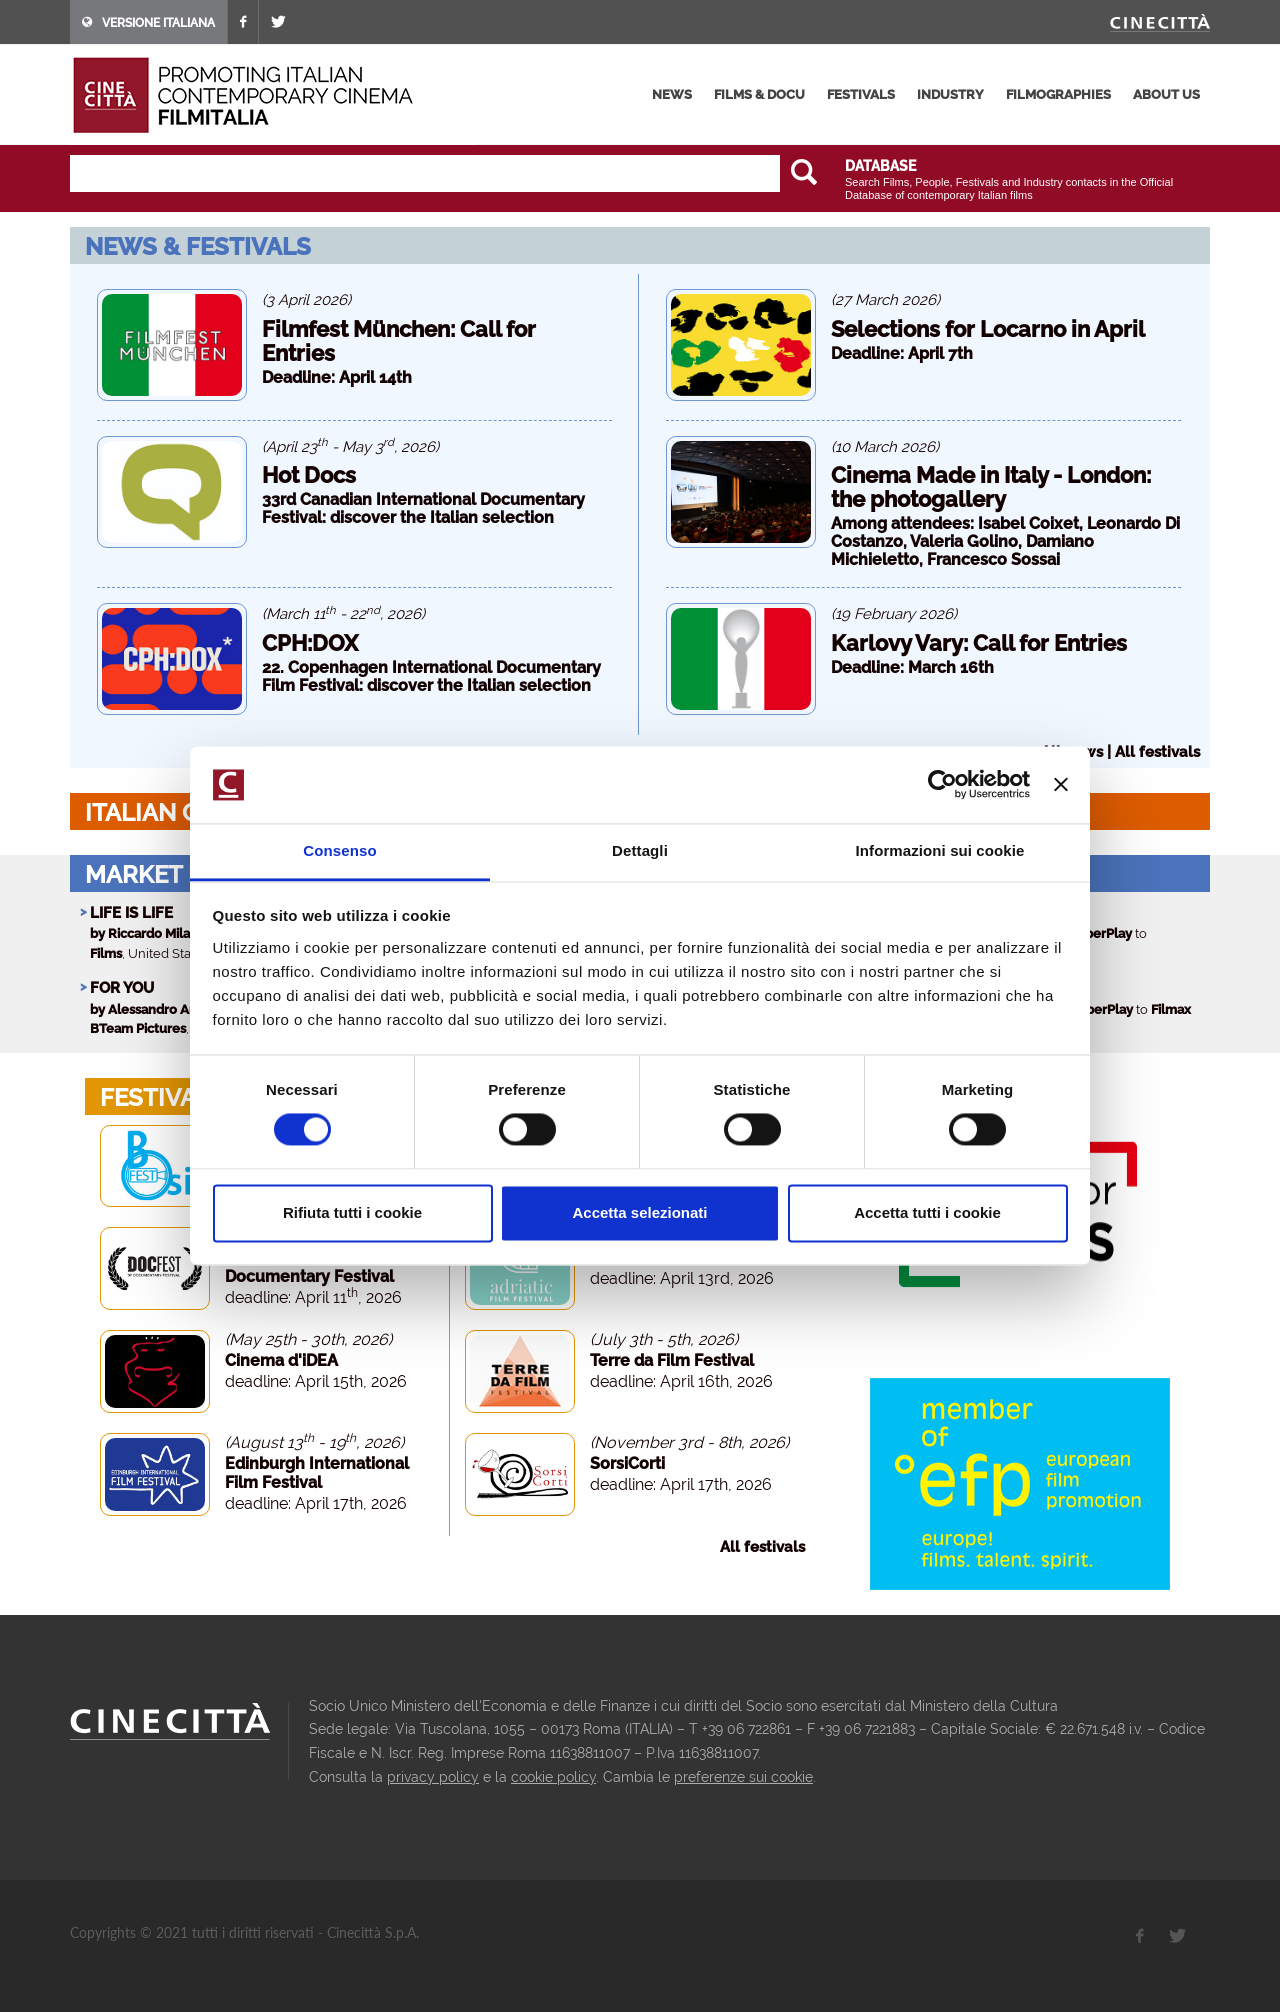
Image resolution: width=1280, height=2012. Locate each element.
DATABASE (880, 166)
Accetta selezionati (639, 1212)
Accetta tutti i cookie (927, 1212)
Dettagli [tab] (640, 850)
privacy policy (433, 1777)
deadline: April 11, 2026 (313, 1297)
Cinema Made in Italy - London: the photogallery (991, 487)
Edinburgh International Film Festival (317, 1473)
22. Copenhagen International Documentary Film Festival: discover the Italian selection (431, 676)
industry (950, 94)
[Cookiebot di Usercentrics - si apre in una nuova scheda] (942, 785)
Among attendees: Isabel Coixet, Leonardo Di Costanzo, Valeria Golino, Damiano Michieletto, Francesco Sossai (1005, 541)
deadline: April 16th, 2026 (681, 1381)
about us (1166, 94)
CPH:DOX (310, 643)
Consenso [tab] (339, 850)
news (672, 94)
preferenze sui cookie (743, 1777)
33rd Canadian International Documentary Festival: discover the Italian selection (423, 508)
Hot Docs (309, 475)
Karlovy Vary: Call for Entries (979, 643)
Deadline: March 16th (912, 667)
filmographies (1058, 94)
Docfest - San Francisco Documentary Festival (316, 1267)
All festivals (1157, 752)
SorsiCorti (627, 1463)
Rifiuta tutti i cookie (352, 1212)
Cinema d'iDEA (281, 1360)
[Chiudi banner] (1061, 785)
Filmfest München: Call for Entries (399, 341)
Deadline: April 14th (337, 377)
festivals (861, 94)
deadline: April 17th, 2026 (316, 1503)
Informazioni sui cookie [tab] (940, 850)
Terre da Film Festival (672, 1360)
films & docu (759, 94)
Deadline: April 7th (902, 353)
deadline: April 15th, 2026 (316, 1381)
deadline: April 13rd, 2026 (682, 1278)
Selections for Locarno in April (988, 329)
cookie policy (553, 1777)
